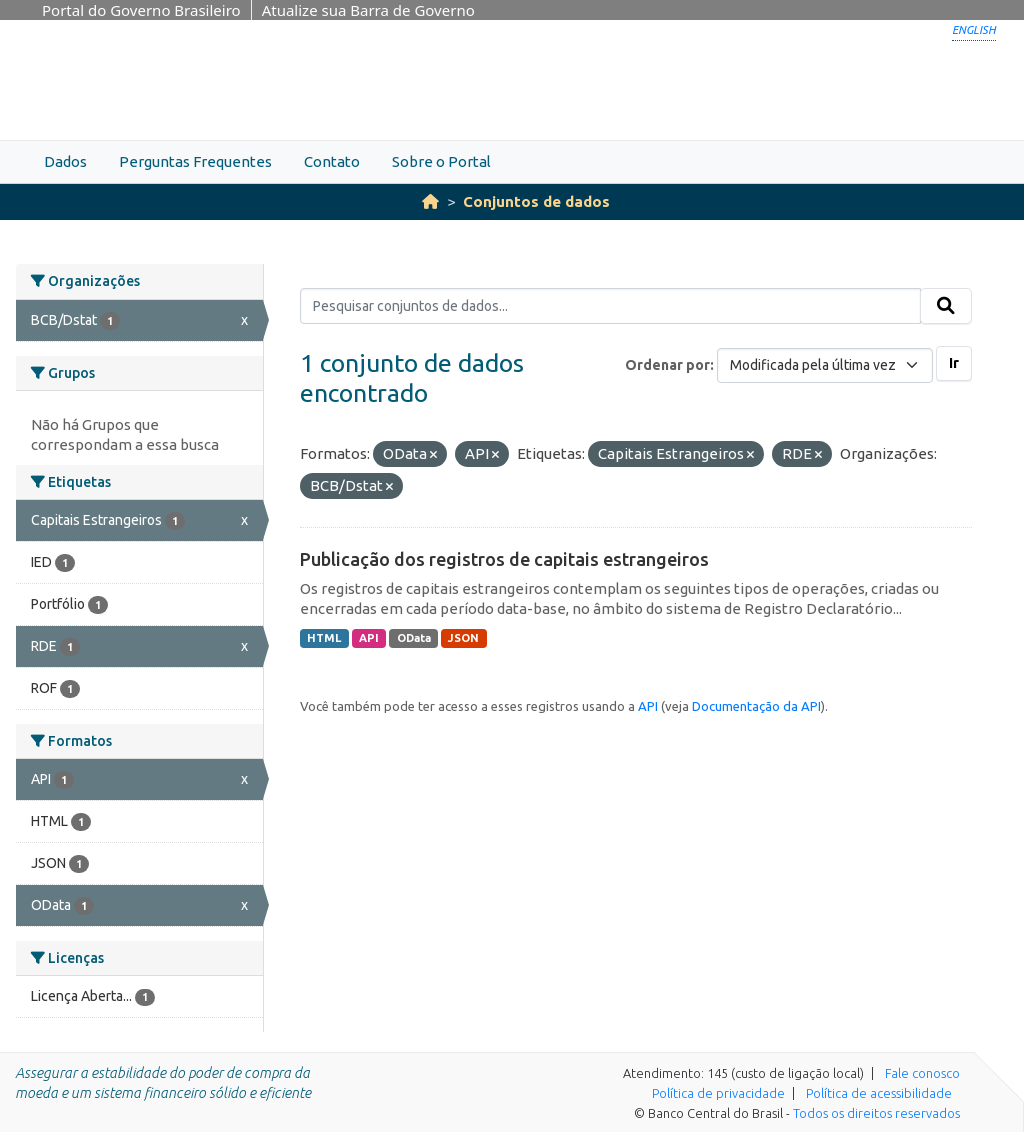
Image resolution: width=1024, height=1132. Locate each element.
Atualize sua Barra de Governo (368, 10)
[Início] (430, 201)
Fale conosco (922, 1073)
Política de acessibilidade (879, 1093)
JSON (463, 638)
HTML (324, 638)
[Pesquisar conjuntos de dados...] (610, 306)
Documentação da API (756, 706)
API (369, 638)
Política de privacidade (718, 1093)
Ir (954, 363)
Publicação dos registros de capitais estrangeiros (504, 559)
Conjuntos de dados (536, 201)
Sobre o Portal (441, 161)
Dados (65, 161)
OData (414, 638)
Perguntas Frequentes (195, 161)
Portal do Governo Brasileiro (141, 10)
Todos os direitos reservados (876, 1113)
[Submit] (946, 306)
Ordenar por (667, 365)
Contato (332, 161)
